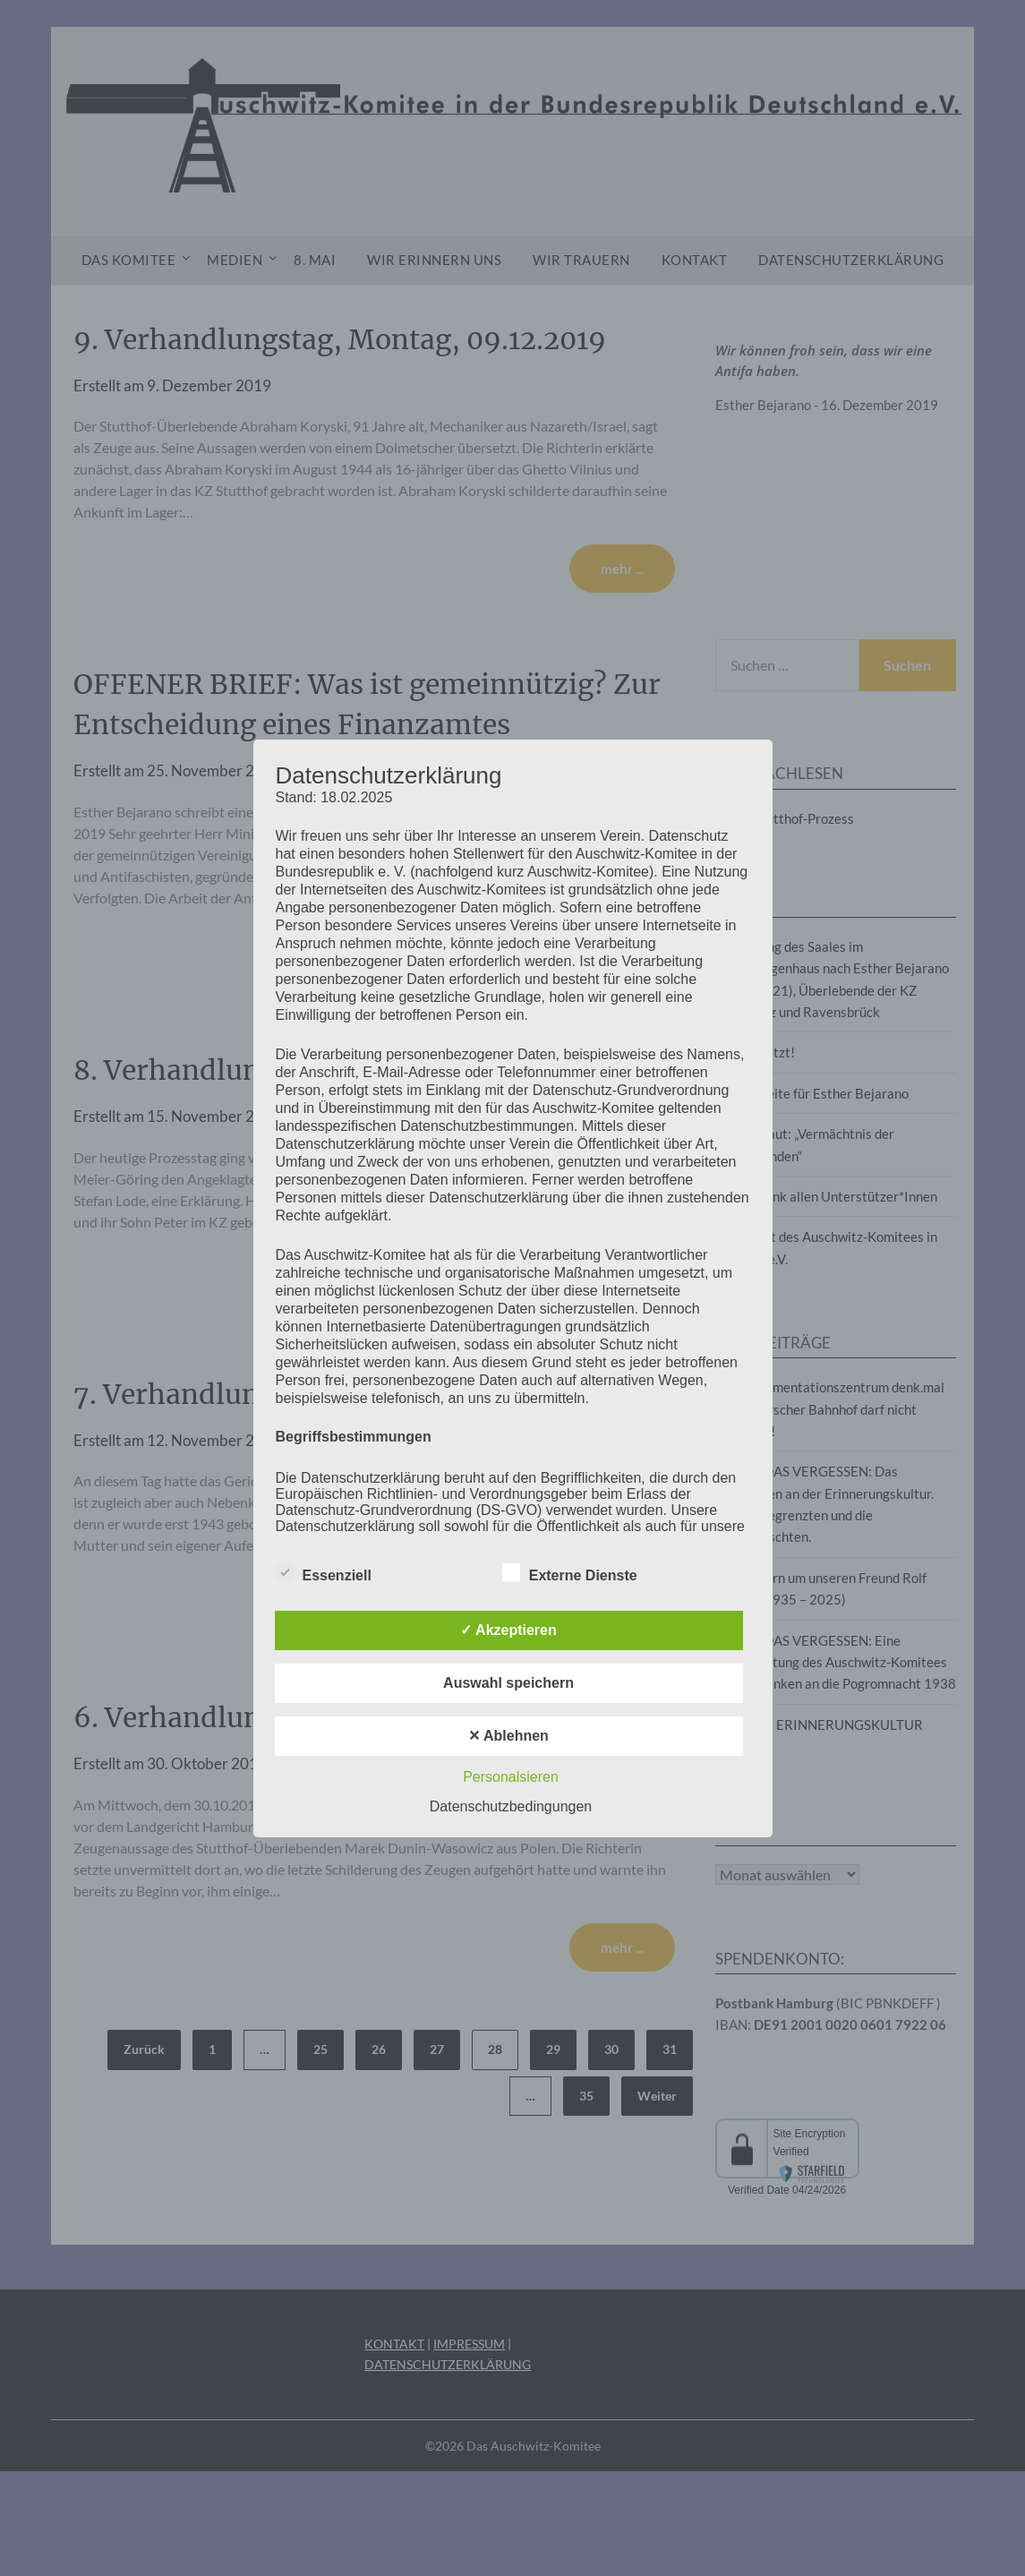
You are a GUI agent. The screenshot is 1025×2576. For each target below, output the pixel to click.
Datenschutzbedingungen (511, 1806)
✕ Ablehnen (508, 1735)
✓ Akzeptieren (508, 1630)
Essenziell (324, 1572)
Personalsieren (511, 1776)
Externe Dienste (569, 1572)
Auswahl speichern (508, 1682)
